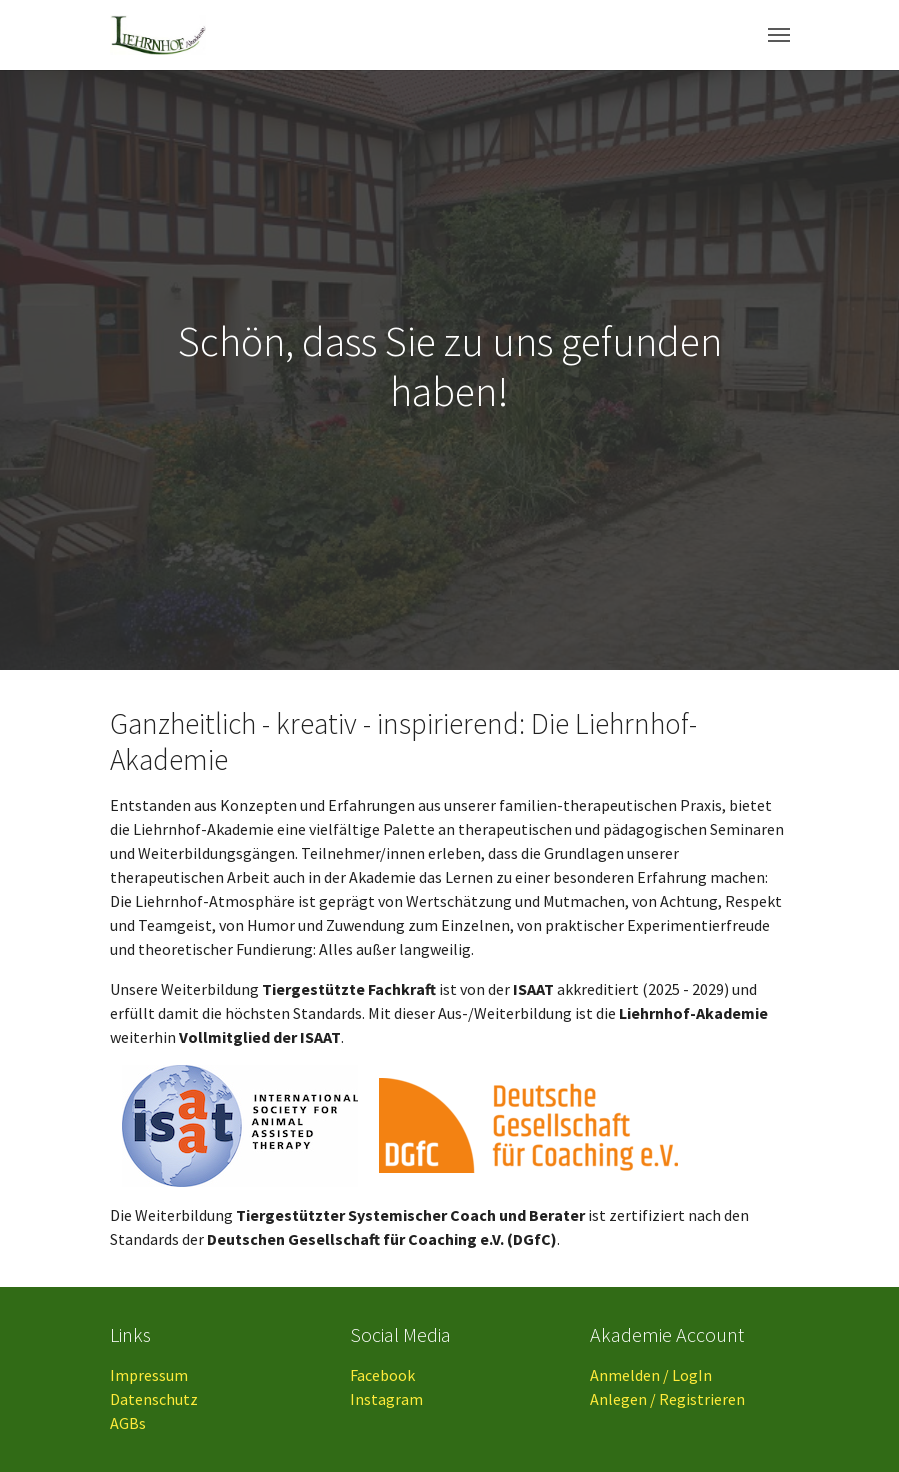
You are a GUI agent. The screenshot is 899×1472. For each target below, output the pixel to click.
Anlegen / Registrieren (667, 1399)
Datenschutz (154, 1399)
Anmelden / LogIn (651, 1375)
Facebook (382, 1375)
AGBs (128, 1423)
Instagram (386, 1399)
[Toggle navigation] (779, 35)
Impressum (149, 1375)
